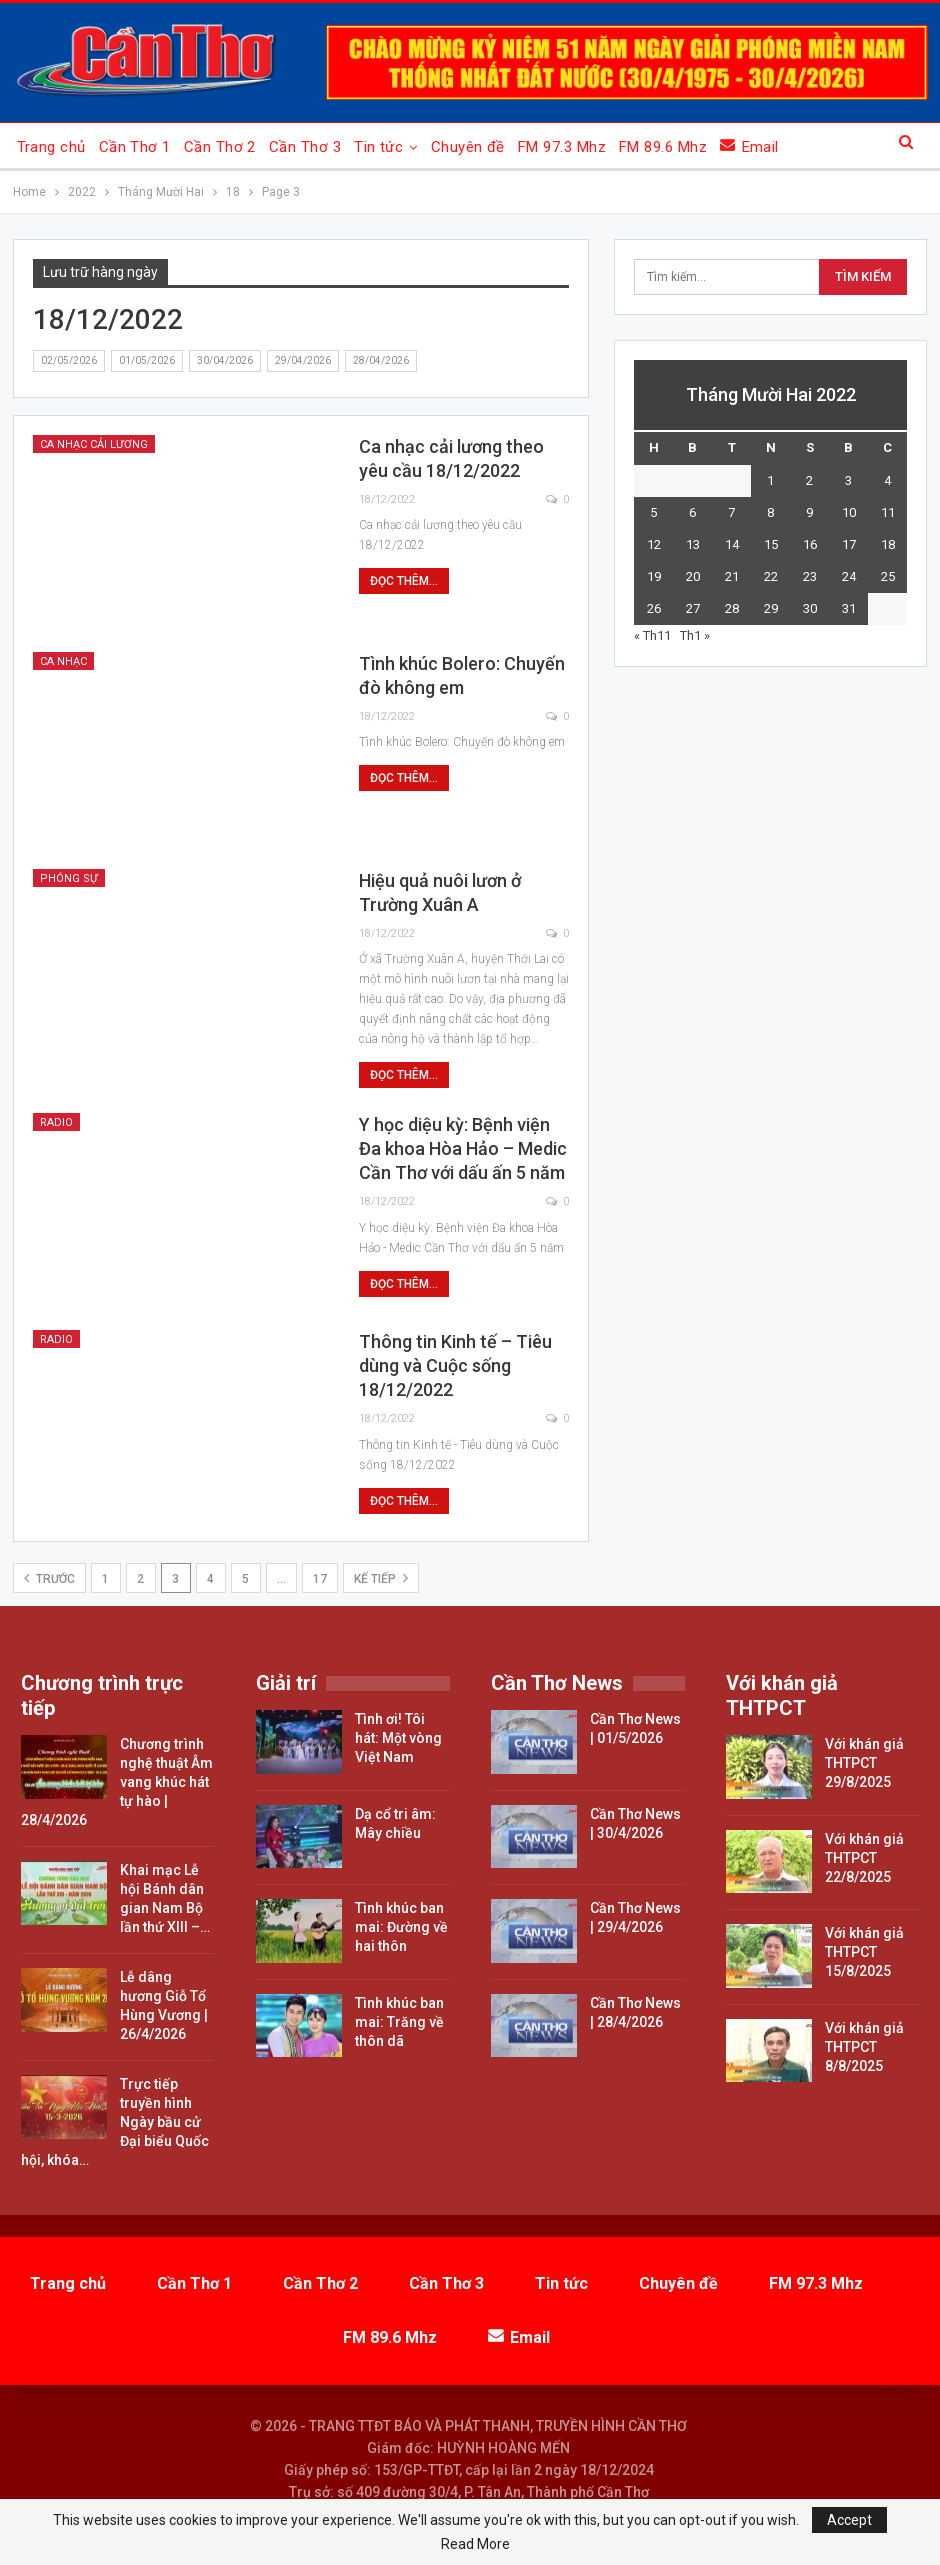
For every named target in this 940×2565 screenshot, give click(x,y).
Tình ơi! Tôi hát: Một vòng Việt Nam (398, 1738)
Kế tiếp (381, 1578)
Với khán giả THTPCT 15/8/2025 (864, 1952)
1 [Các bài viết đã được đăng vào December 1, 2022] (770, 480)
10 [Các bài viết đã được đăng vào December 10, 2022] (849, 512)
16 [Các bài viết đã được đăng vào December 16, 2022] (810, 544)
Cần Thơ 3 (305, 147)
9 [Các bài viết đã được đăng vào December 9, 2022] (809, 512)
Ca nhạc (63, 661)
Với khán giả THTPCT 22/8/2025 (864, 1858)
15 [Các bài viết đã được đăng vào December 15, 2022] (771, 544)
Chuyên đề (468, 147)
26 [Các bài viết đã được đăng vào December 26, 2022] (654, 608)
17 (320, 1579)
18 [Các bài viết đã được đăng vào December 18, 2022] (888, 544)
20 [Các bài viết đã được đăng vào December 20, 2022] (693, 576)
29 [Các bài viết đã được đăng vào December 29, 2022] (771, 608)
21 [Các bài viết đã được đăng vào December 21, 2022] (732, 576)
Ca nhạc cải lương (94, 444)
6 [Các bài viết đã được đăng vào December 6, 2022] (692, 512)
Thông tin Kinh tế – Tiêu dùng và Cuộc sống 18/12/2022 (455, 1365)
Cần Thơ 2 (220, 147)
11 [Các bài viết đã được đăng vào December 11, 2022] (888, 512)
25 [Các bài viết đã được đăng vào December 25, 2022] (888, 576)
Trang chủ (51, 147)
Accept (849, 2520)
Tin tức (378, 147)
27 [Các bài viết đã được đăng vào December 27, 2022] (693, 608)
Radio (56, 1122)
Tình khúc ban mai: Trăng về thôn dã (399, 2022)
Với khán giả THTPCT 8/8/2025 (864, 2047)
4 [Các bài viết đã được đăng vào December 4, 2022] (887, 480)
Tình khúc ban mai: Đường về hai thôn (401, 1927)
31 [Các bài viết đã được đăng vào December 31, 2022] (849, 608)
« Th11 (652, 635)
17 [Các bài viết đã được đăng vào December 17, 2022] (849, 544)
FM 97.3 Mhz (562, 147)
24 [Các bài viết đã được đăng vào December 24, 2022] (849, 576)
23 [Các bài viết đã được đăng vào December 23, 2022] (810, 576)
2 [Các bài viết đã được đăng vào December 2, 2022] (809, 480)
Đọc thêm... (404, 581)
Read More (475, 2544)
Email (749, 146)
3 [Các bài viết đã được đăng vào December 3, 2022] (848, 480)
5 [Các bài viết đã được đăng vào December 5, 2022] (653, 512)
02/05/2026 (69, 360)
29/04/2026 (303, 360)
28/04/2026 (381, 360)
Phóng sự (69, 878)
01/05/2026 (147, 360)
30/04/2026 (225, 360)
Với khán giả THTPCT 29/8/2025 (864, 1763)
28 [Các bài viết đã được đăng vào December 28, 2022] (732, 608)
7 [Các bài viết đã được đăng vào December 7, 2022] (731, 512)
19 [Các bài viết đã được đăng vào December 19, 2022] (654, 576)
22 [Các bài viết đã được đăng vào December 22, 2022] (771, 576)
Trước (49, 1578)
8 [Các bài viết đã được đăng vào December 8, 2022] (770, 512)
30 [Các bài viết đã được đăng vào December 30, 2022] (810, 608)
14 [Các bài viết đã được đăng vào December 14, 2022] (732, 544)
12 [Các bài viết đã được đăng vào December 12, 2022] (654, 544)
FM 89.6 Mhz (663, 147)
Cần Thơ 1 (135, 147)
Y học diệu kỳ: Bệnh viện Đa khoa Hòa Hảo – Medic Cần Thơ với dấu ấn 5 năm (463, 1148)
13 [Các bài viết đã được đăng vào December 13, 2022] (693, 544)
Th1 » (695, 635)
